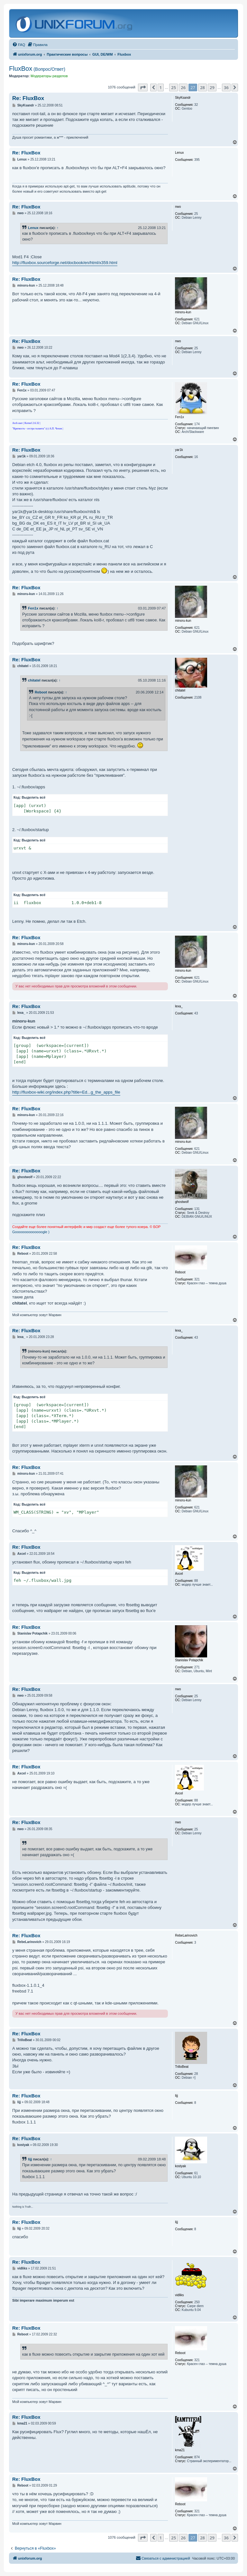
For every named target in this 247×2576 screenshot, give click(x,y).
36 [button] (226, 87)
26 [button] (183, 87)
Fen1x (33, 608)
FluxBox (37, 68)
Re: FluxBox (28, 98)
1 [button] (161, 87)
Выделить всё (34, 797)
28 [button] (202, 87)
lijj (30, 2159)
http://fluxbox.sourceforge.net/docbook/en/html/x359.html (64, 262)
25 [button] (173, 87)
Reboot (41, 692)
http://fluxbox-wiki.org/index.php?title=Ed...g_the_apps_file (66, 1092)
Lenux (33, 228)
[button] (143, 87)
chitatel (34, 680)
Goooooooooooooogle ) (31, 1232)
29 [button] (212, 87)
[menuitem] (18, 45)
